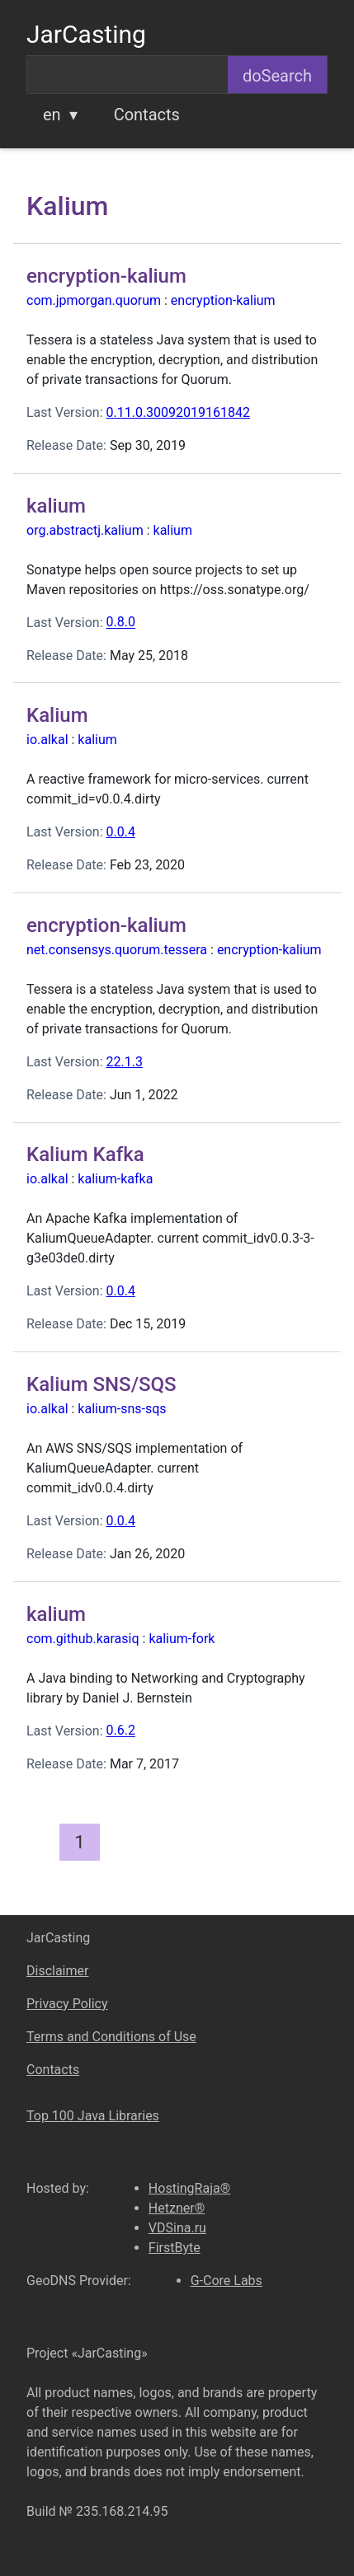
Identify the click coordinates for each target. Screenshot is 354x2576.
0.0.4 (120, 832)
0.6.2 (120, 1731)
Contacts (147, 114)
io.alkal (47, 739)
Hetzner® (177, 2208)
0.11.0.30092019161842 (178, 412)
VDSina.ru (177, 2228)
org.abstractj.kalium (85, 530)
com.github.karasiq (82, 1638)
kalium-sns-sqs (122, 1409)
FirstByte (175, 2247)
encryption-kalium (223, 300)
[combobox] (127, 74)
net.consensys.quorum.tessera (116, 950)
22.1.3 (124, 1062)
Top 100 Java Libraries (92, 2116)
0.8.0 (120, 622)
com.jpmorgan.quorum (93, 300)
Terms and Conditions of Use (111, 2036)
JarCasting (86, 34)
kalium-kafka (115, 1179)
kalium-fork (182, 1638)
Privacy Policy (67, 2004)
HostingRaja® (189, 2188)
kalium (172, 530)
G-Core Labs (226, 2280)
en (52, 114)
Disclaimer (57, 1971)
